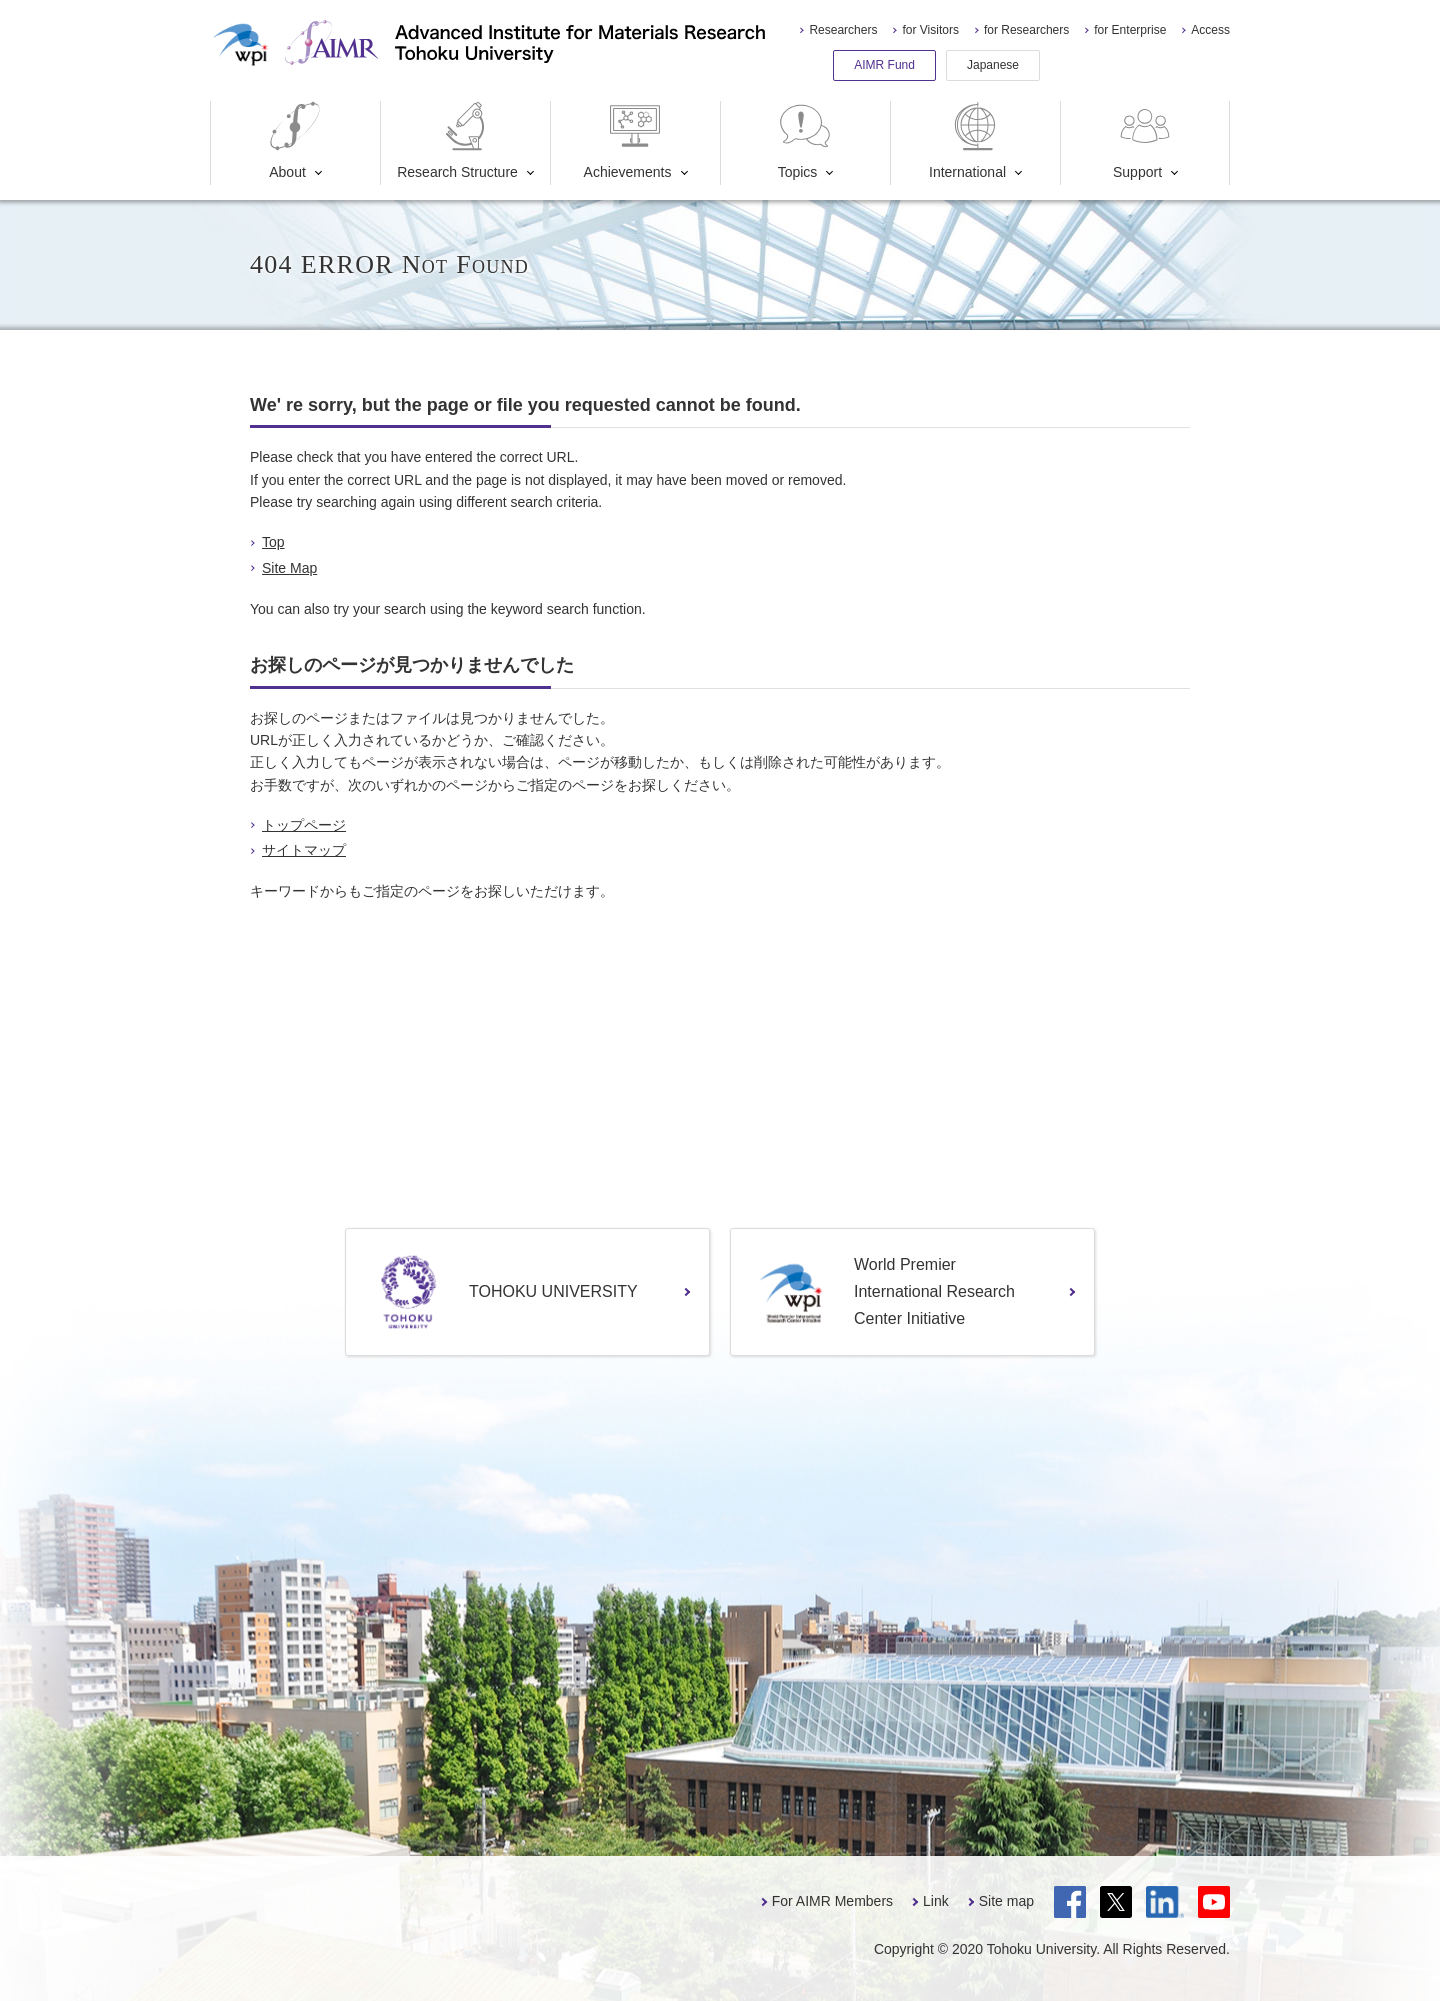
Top (273, 542)
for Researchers (1026, 30)
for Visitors (930, 30)
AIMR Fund (884, 65)
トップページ (304, 825)
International (967, 140)
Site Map (289, 568)
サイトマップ (304, 850)
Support (1144, 140)
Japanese (993, 65)
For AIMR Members (832, 1901)
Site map (1006, 1901)
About (295, 140)
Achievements (628, 140)
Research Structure (457, 140)
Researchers (843, 30)
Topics (805, 140)
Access (1210, 30)
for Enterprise (1130, 30)
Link (936, 1901)
